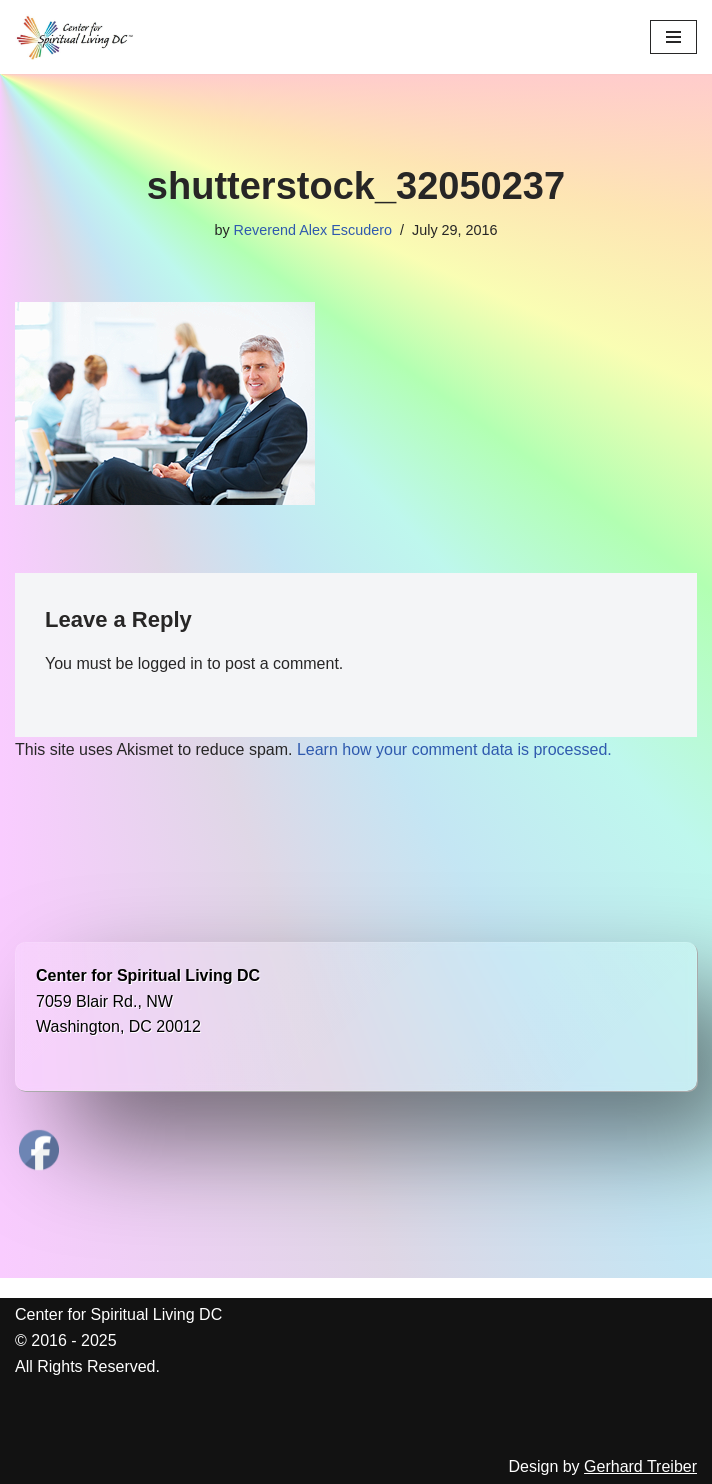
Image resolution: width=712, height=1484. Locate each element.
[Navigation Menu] (673, 37)
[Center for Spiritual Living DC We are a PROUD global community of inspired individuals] (75, 37)
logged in (170, 663)
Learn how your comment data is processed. (454, 749)
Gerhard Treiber (640, 1466)
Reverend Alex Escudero (313, 230)
